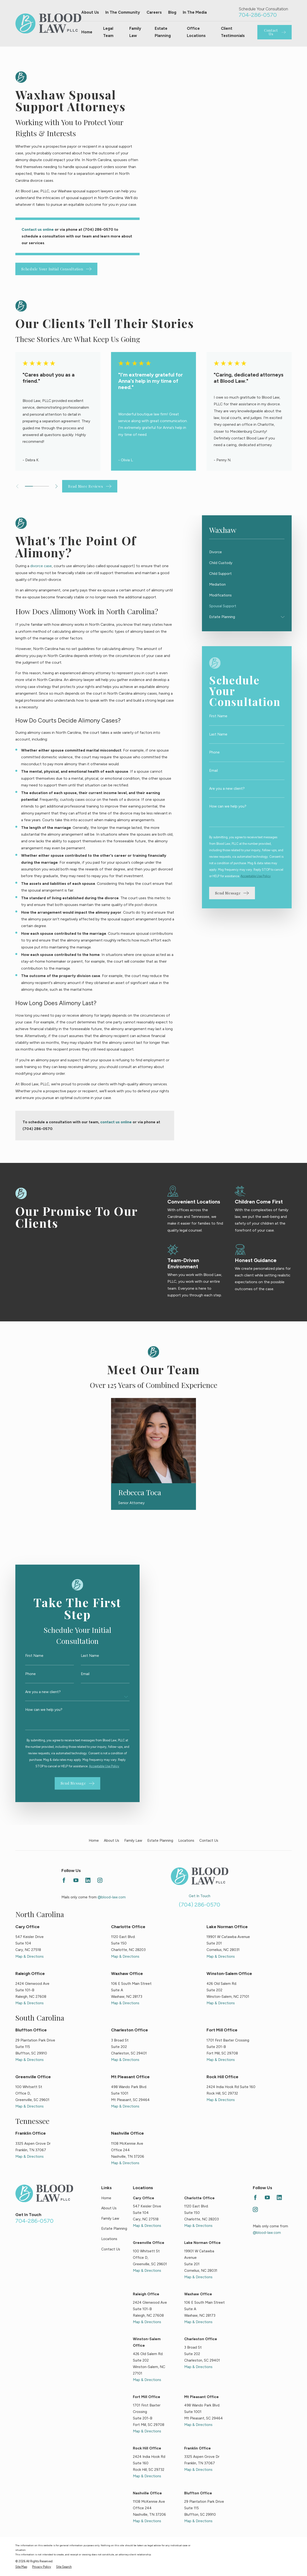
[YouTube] (75, 1880)
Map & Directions (29, 1956)
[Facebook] (63, 1880)
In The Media (195, 12)
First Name (218, 716)
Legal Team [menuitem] (108, 32)
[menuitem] (246, 552)
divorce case (41, 566)
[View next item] (56, 486)
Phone (214, 752)
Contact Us (208, 1840)
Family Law (133, 1840)
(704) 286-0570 (199, 1904)
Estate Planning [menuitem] (163, 32)
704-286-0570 (258, 14)
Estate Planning (160, 1840)
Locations (186, 1840)
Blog (172, 12)
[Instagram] (99, 1880)
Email (213, 770)
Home (94, 1840)
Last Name (218, 734)
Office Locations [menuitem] (196, 32)
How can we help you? (227, 806)
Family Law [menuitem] (135, 32)
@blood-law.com (112, 1897)
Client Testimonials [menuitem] (233, 32)
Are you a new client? (227, 788)
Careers (154, 12)
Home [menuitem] (86, 32)
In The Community (122, 12)
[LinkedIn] (87, 1880)
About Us (90, 12)
